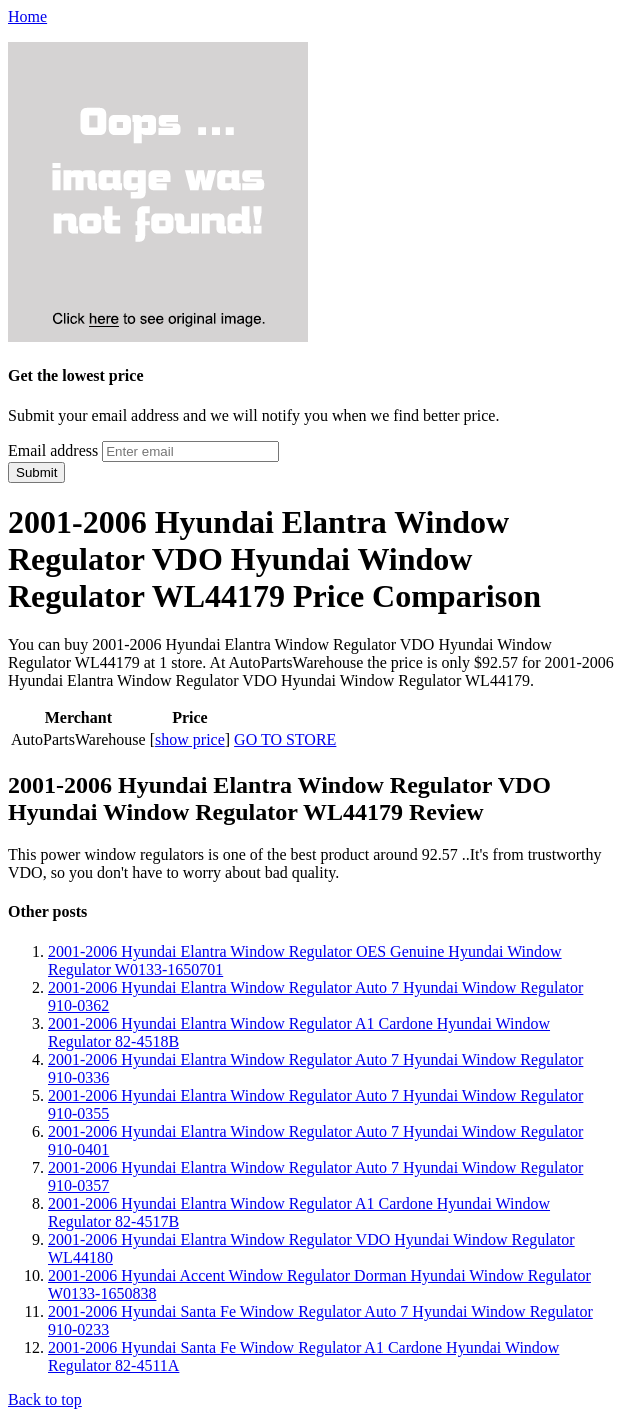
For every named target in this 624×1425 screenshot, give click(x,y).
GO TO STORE (285, 739)
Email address (53, 450)
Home (27, 16)
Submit (36, 472)
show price (190, 739)
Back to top (45, 1399)
